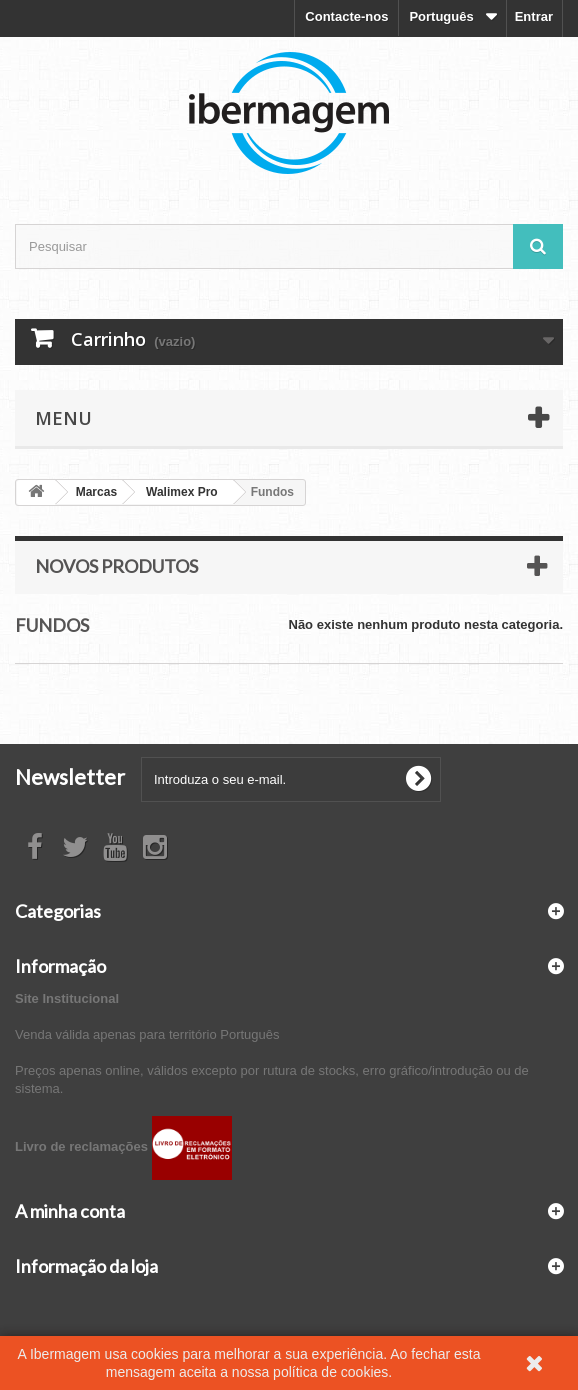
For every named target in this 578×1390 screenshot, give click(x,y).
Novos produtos (116, 566)
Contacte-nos (346, 16)
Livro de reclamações (123, 1146)
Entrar (534, 16)
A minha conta (70, 1211)
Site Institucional (67, 998)
